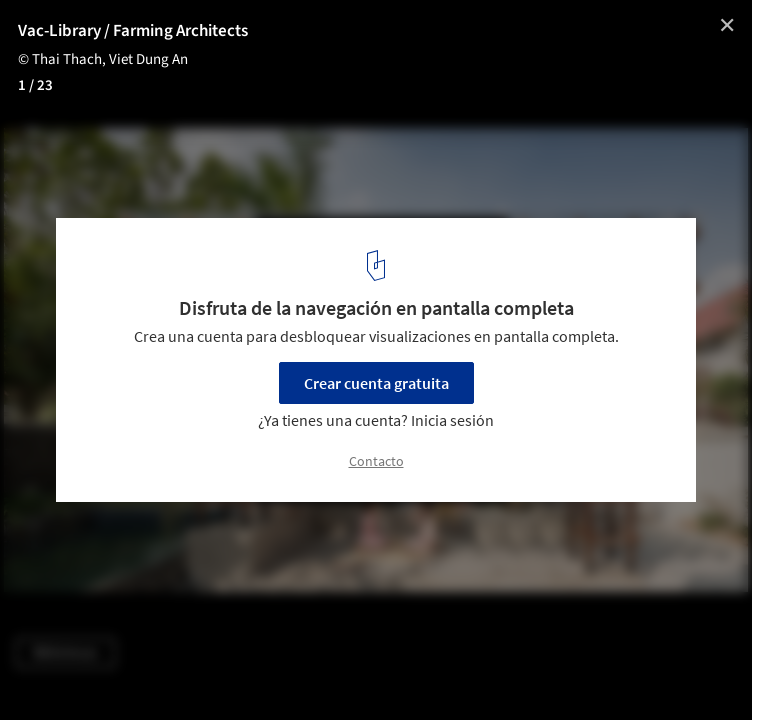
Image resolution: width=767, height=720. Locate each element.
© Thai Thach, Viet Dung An (103, 59)
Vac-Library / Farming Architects (133, 31)
